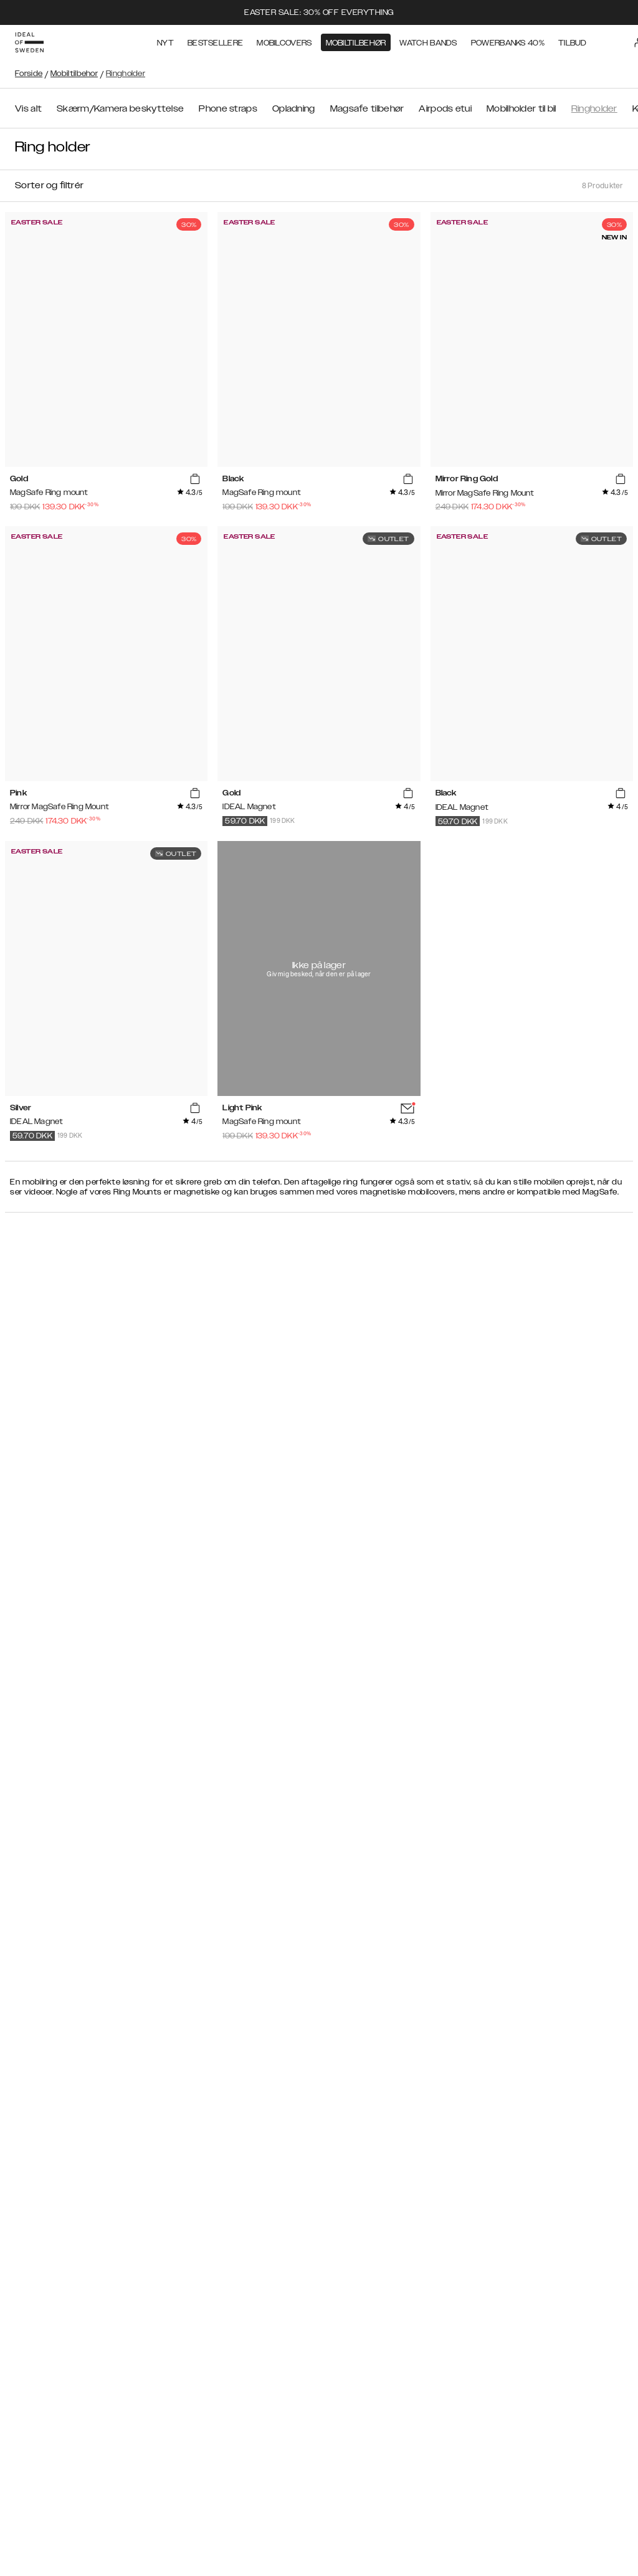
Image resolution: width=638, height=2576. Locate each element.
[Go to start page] (29, 42)
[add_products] (195, 479)
